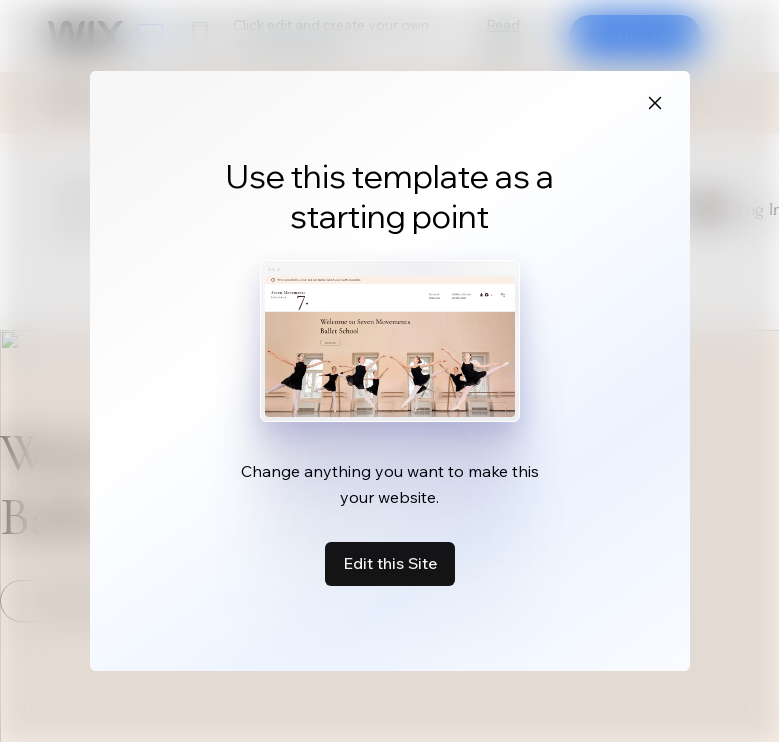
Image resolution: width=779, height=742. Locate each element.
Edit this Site (390, 563)
